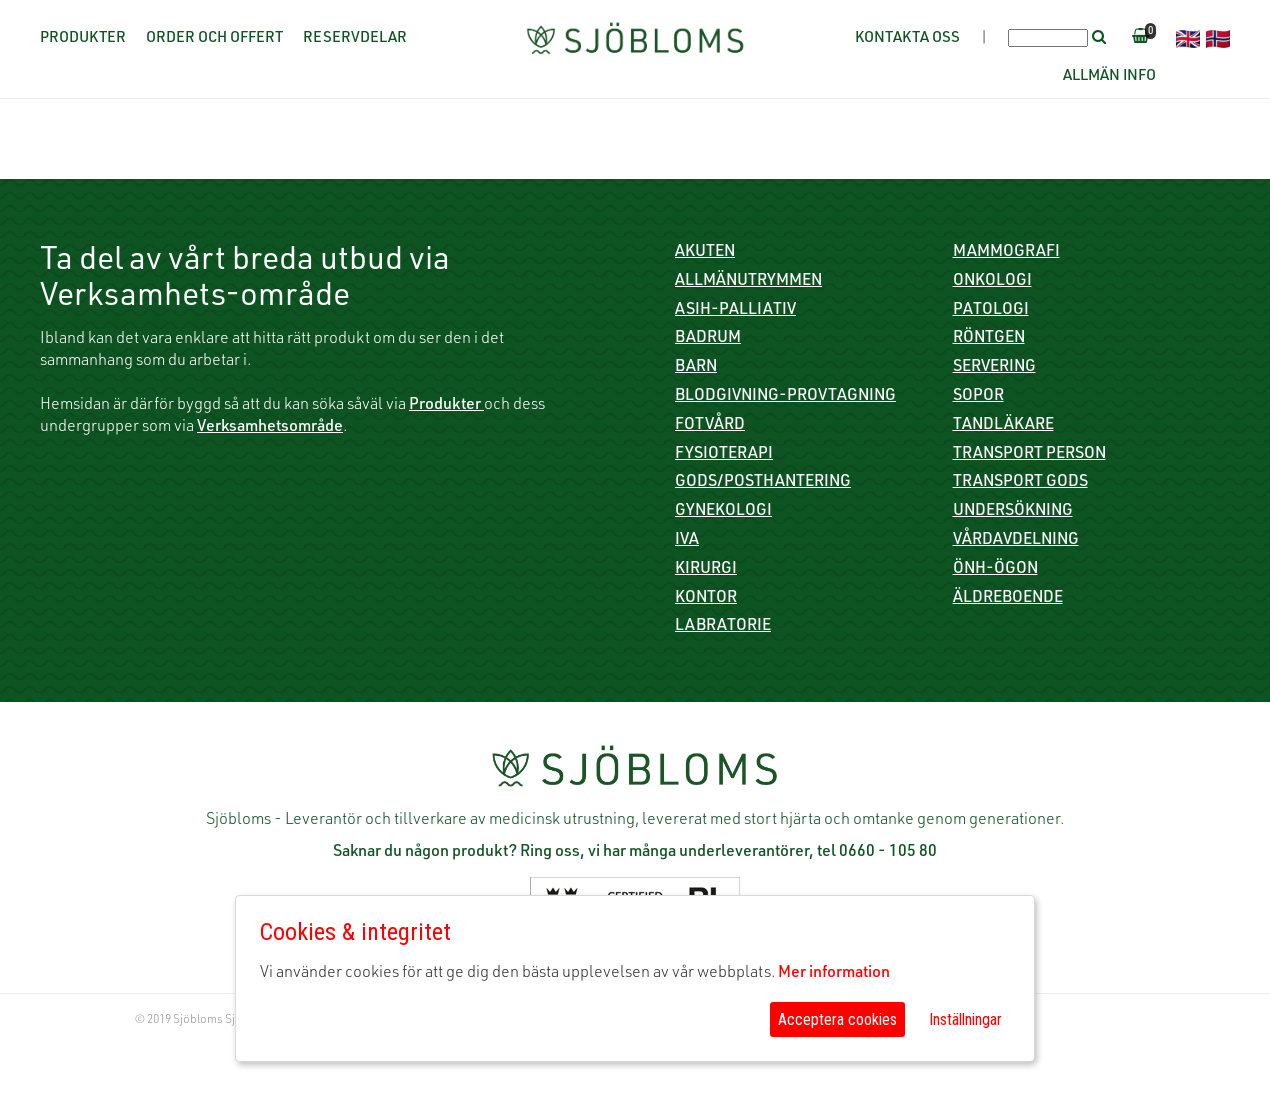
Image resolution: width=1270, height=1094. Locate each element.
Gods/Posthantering (763, 483)
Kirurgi (706, 570)
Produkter (83, 38)
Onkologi (992, 282)
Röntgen (989, 339)
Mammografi (1006, 253)
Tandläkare (1003, 426)
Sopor (978, 397)
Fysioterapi (724, 455)
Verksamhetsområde (270, 428)
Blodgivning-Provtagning (785, 397)
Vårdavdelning (1016, 541)
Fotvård (710, 426)
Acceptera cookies (837, 1019)
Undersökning (1013, 512)
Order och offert (214, 38)
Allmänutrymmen (748, 282)
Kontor (706, 599)
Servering (994, 368)
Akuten (705, 253)
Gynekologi (723, 512)
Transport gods (1020, 483)
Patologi (991, 311)
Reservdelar (355, 38)
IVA (687, 541)
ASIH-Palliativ (735, 311)
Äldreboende (1008, 599)
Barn (696, 368)
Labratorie (723, 627)
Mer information (834, 974)
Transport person (1029, 455)
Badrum (708, 339)
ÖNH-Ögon (995, 570)
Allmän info (1109, 76)
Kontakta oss (907, 38)
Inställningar (965, 1019)
